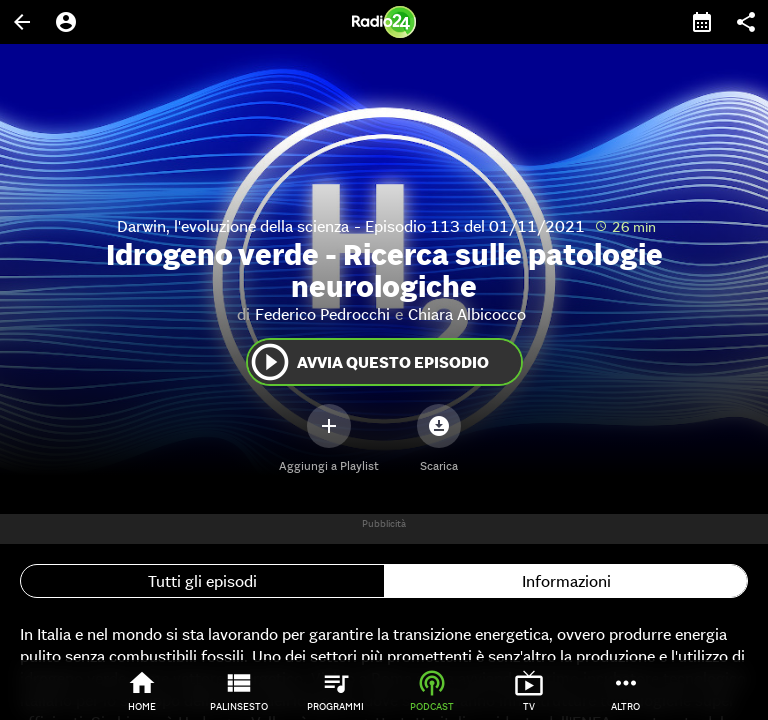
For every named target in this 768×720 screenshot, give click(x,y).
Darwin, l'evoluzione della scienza (233, 226)
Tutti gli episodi (202, 581)
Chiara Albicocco (467, 314)
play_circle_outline (270, 362)
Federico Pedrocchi (322, 314)
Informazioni (566, 581)
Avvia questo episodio (368, 362)
